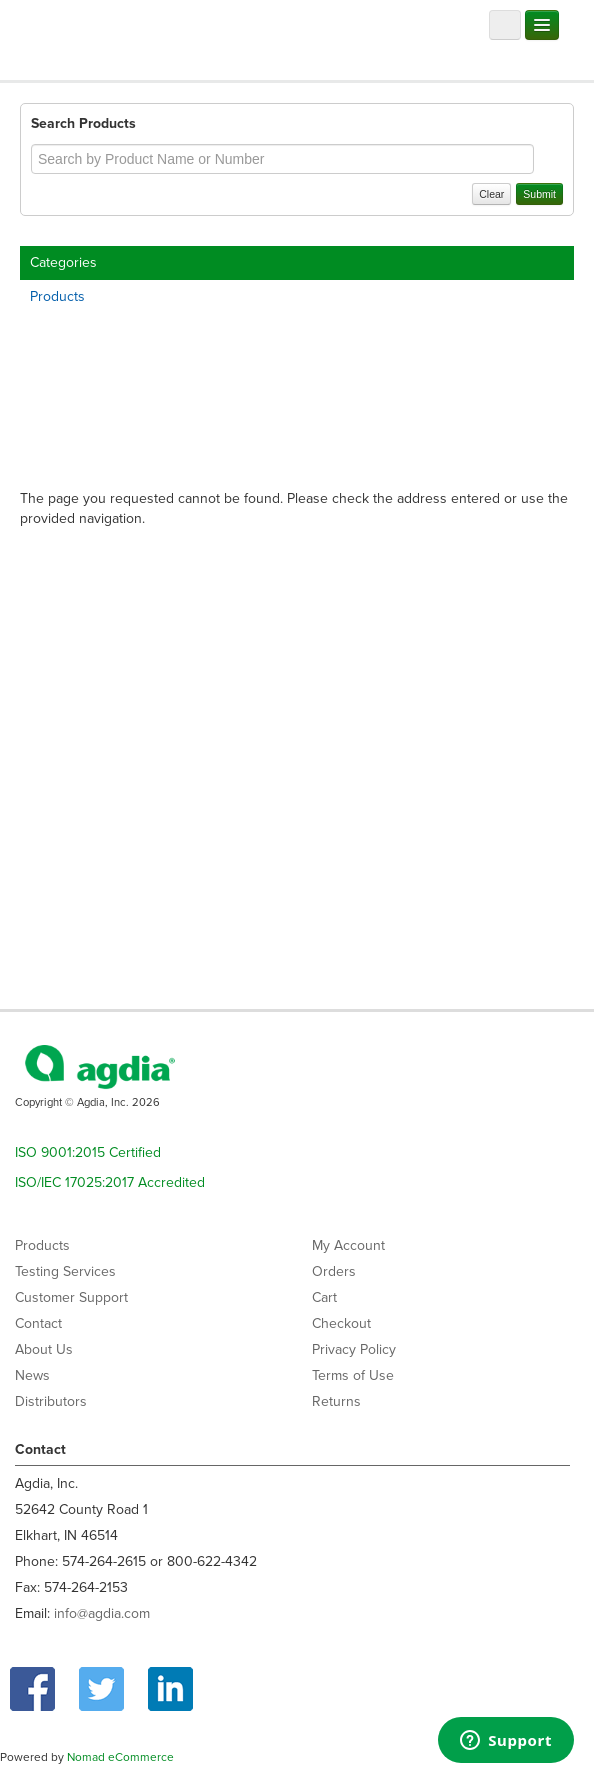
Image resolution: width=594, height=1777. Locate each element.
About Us (44, 1349)
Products (57, 296)
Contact (38, 1323)
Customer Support (71, 1297)
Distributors (51, 1401)
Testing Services (65, 1271)
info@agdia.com (102, 1613)
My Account (348, 1245)
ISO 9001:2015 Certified (88, 1152)
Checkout (341, 1323)
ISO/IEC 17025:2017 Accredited (110, 1182)
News (32, 1375)
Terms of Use (353, 1375)
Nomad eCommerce (120, 1757)
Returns (336, 1401)
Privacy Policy (354, 1349)
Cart (324, 1297)
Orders (334, 1271)
